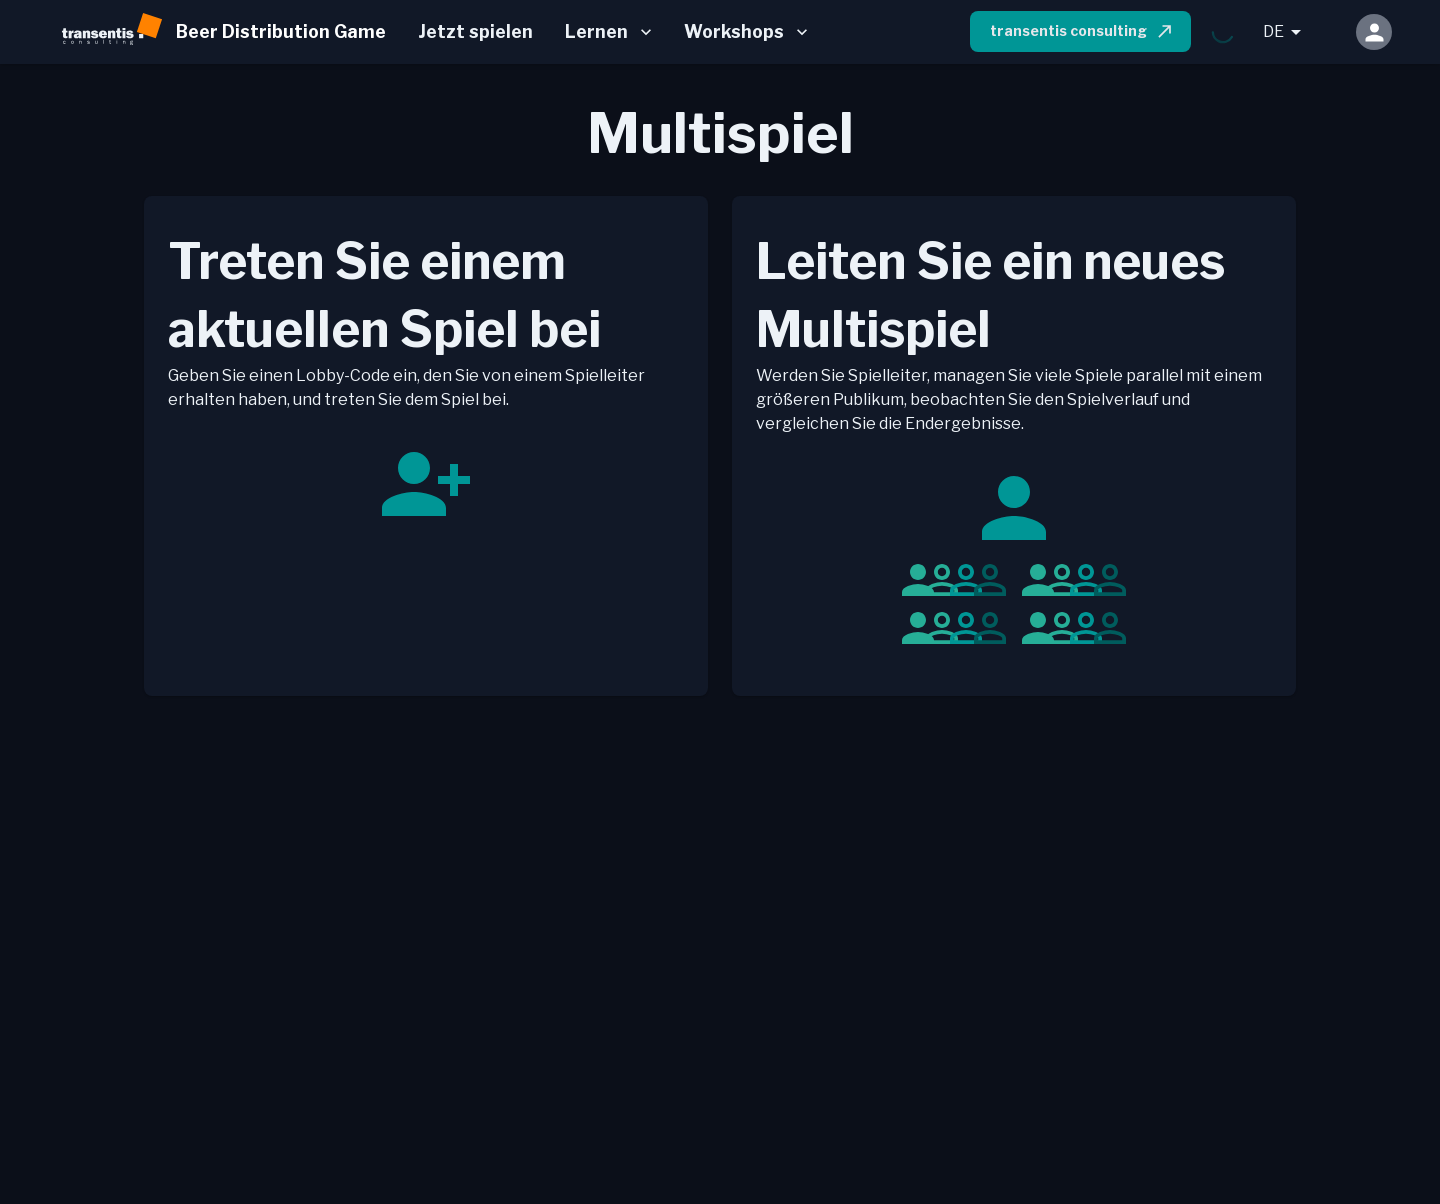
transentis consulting (1082, 31)
